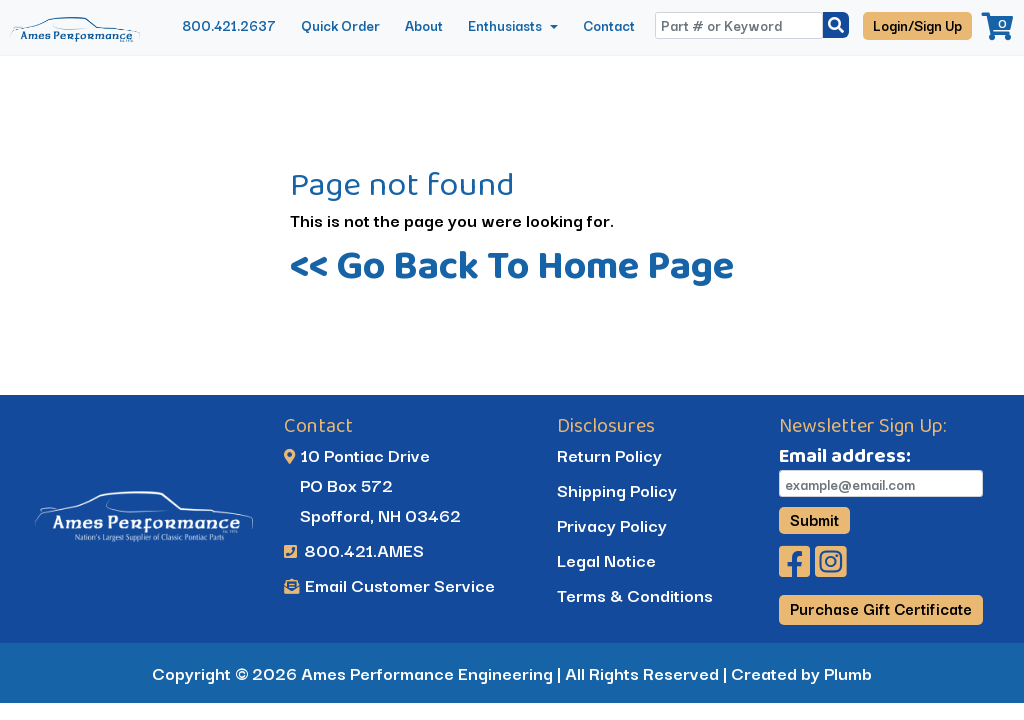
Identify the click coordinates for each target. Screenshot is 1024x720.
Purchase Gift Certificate (881, 608)
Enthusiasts (506, 25)
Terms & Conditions (635, 594)
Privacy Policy (612, 524)
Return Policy (609, 454)
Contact (609, 25)
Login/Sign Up (917, 25)
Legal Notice (606, 559)
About (424, 25)
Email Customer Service (389, 584)
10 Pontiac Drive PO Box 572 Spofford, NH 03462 (372, 484)
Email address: (845, 455)
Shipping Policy (617, 489)
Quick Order (340, 25)
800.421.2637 (229, 25)
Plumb (848, 672)
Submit (814, 519)
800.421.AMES (354, 549)
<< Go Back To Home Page (512, 264)
